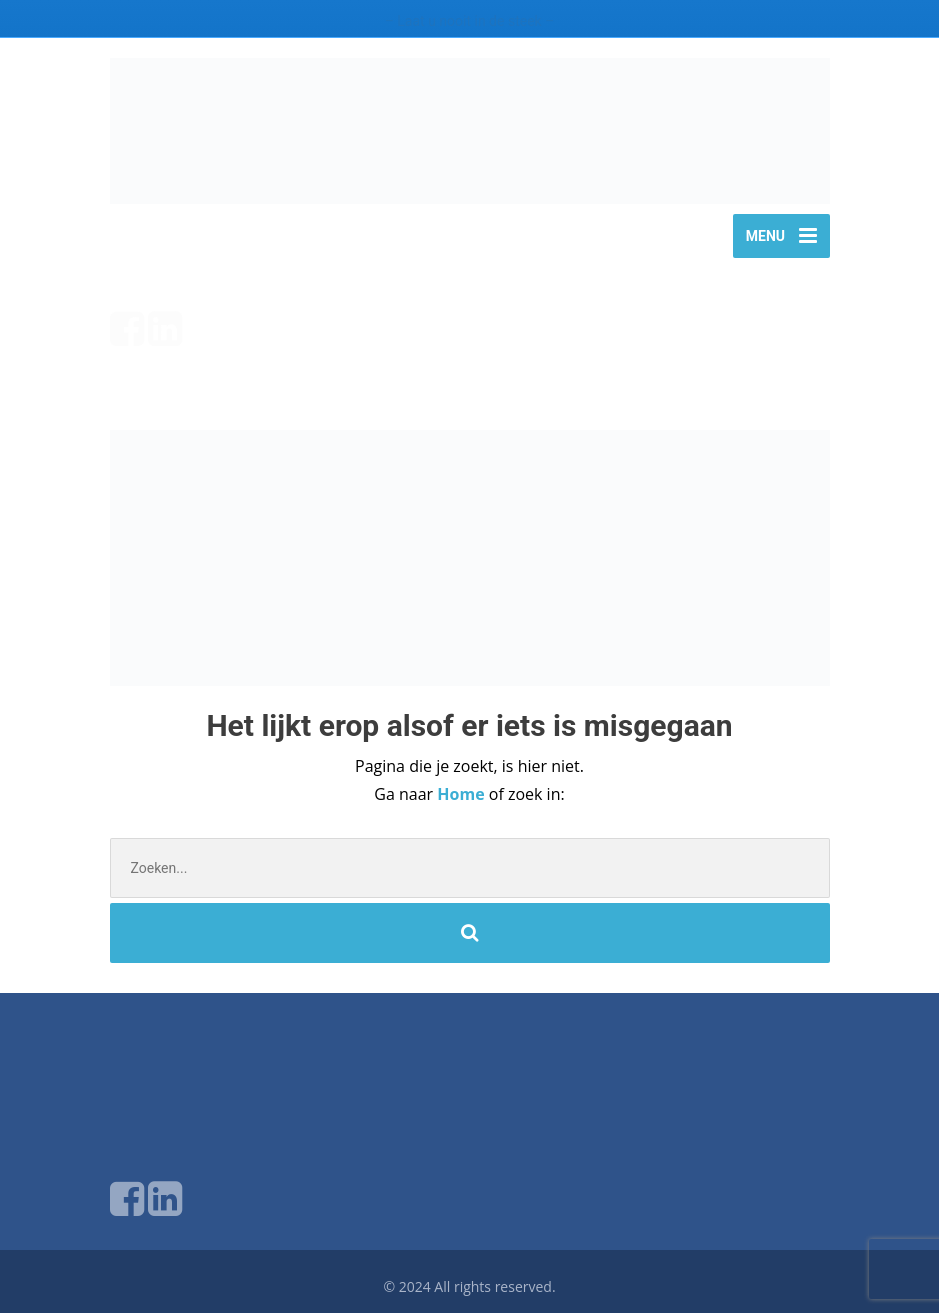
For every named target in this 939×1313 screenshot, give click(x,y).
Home (462, 794)
